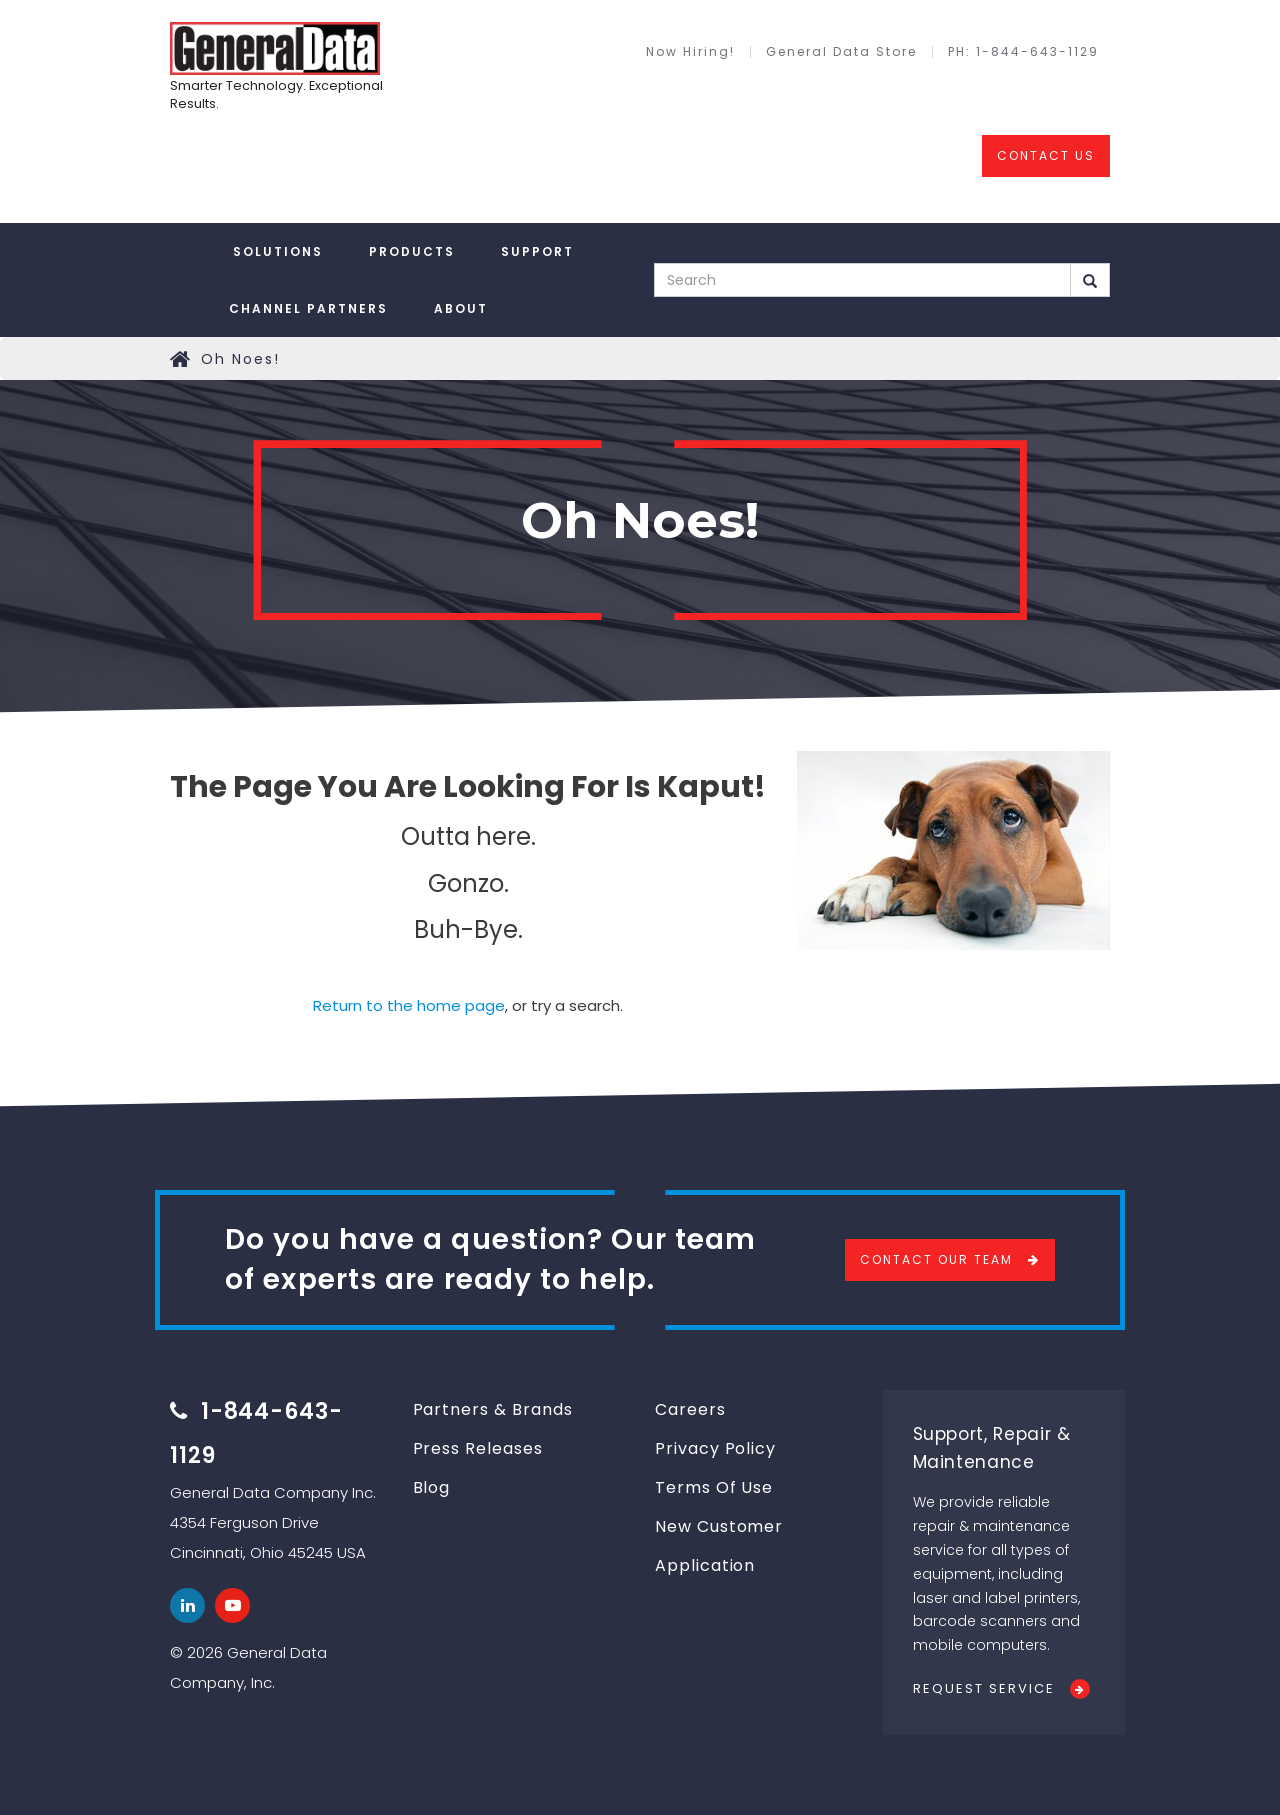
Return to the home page (409, 1005)
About (461, 308)
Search (1090, 281)
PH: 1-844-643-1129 (1023, 52)
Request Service (984, 1688)
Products (412, 251)
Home (181, 359)
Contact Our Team (936, 1259)
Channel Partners (308, 308)
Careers (690, 1409)
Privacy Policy (715, 1448)
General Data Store (841, 52)
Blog (432, 1487)
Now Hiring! (690, 52)
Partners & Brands (493, 1409)
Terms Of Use (714, 1487)
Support (537, 251)
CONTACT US (1046, 155)
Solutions (278, 251)
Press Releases (478, 1448)
